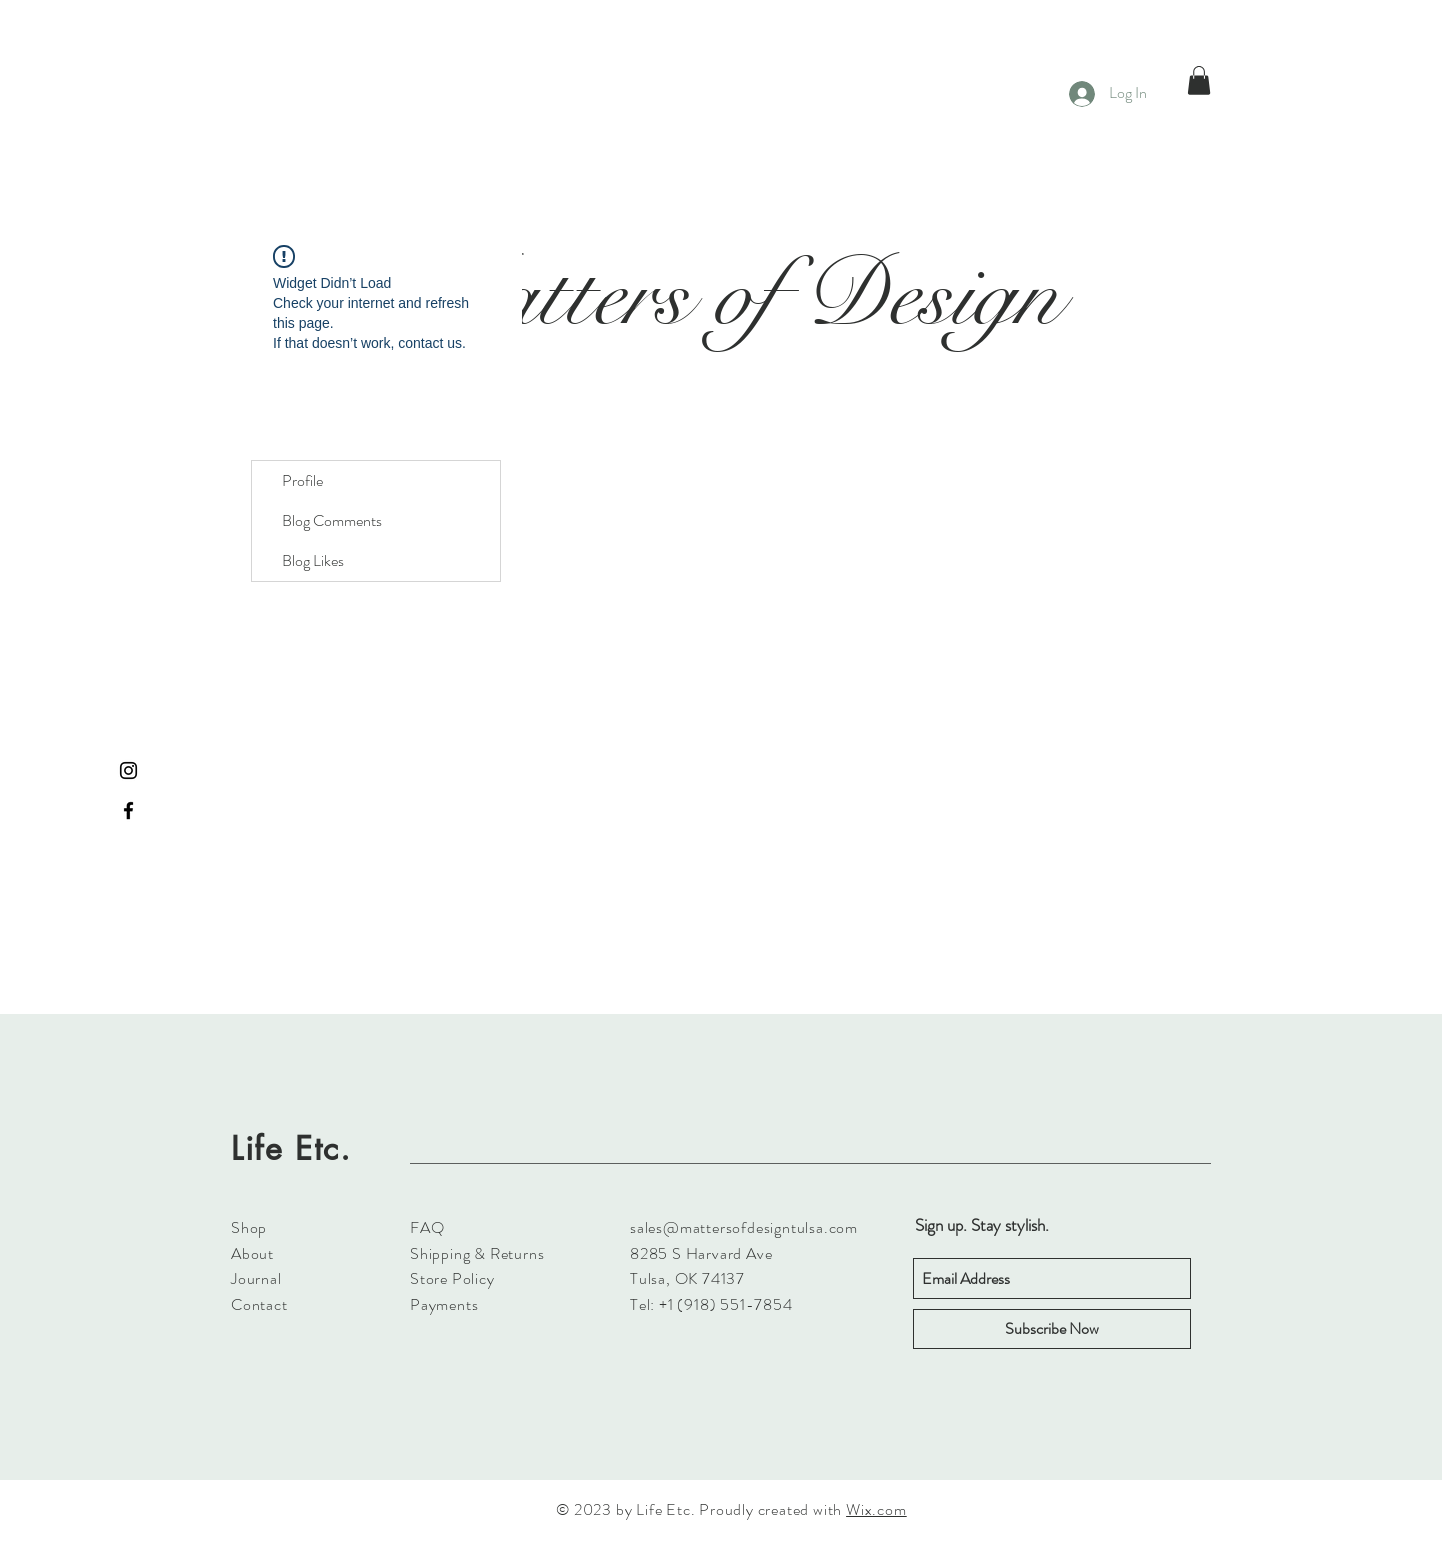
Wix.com (876, 1509)
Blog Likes (313, 560)
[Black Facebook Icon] (128, 810)
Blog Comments (332, 520)
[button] (1199, 80)
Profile (302, 480)
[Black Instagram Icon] (128, 770)
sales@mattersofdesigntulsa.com (744, 1227)
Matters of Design (730, 295)
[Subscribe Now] (1052, 1329)
